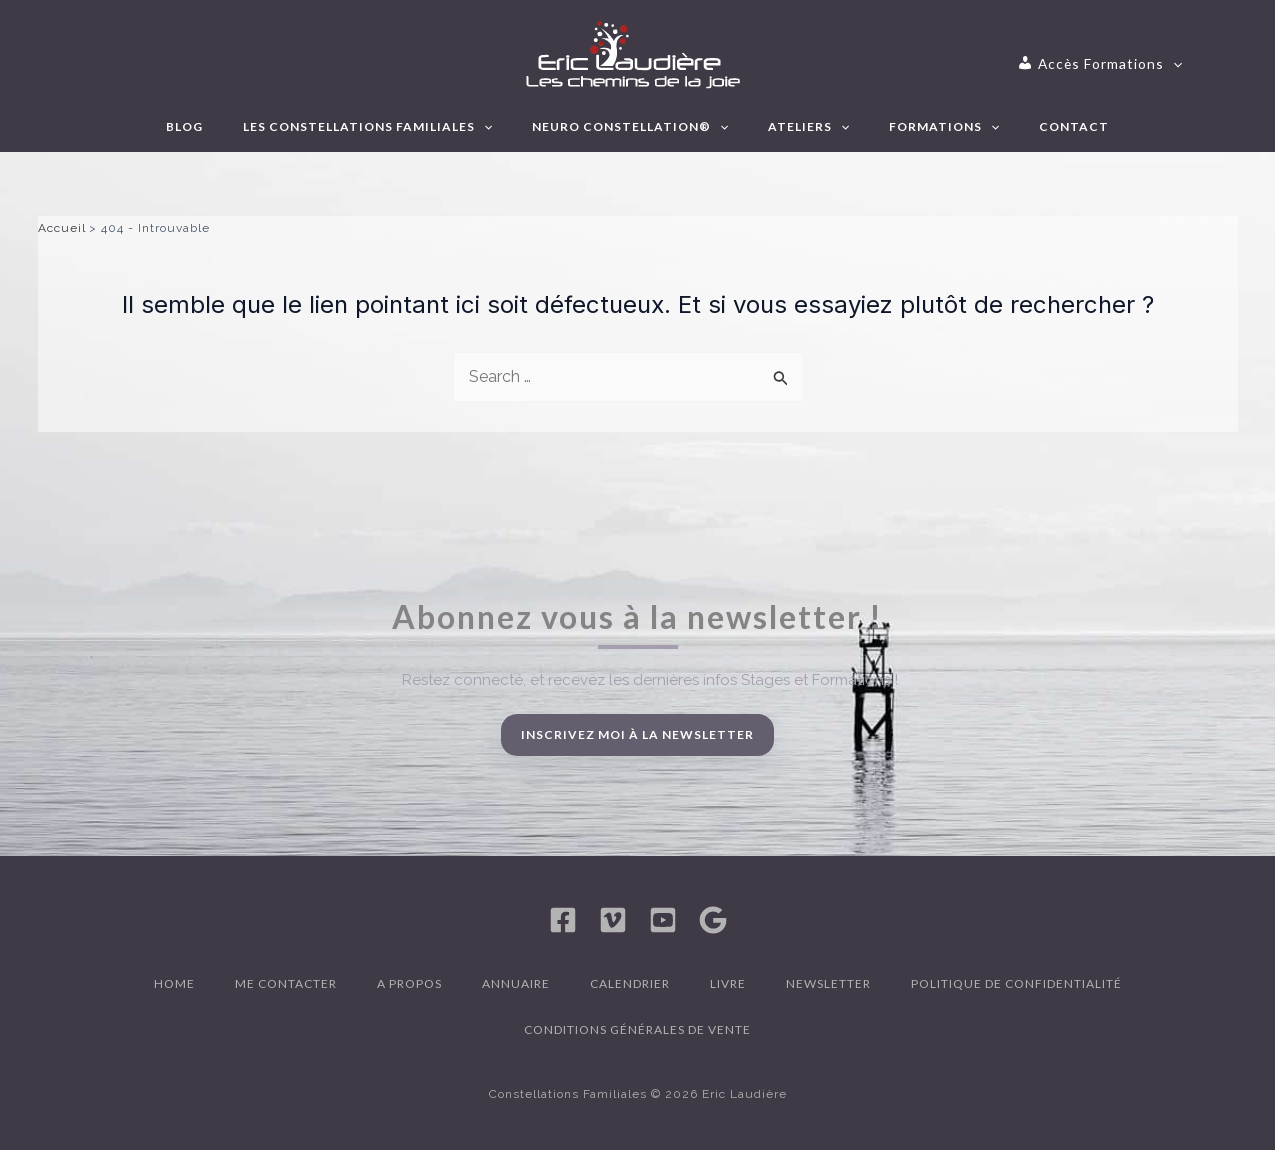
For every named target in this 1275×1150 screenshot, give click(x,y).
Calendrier (630, 983)
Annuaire (516, 983)
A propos (409, 983)
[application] (1150, 64)
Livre (728, 983)
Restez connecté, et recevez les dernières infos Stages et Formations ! (650, 680)
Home (174, 983)
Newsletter (828, 983)
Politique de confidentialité (1016, 983)
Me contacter (286, 983)
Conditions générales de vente (637, 1029)
